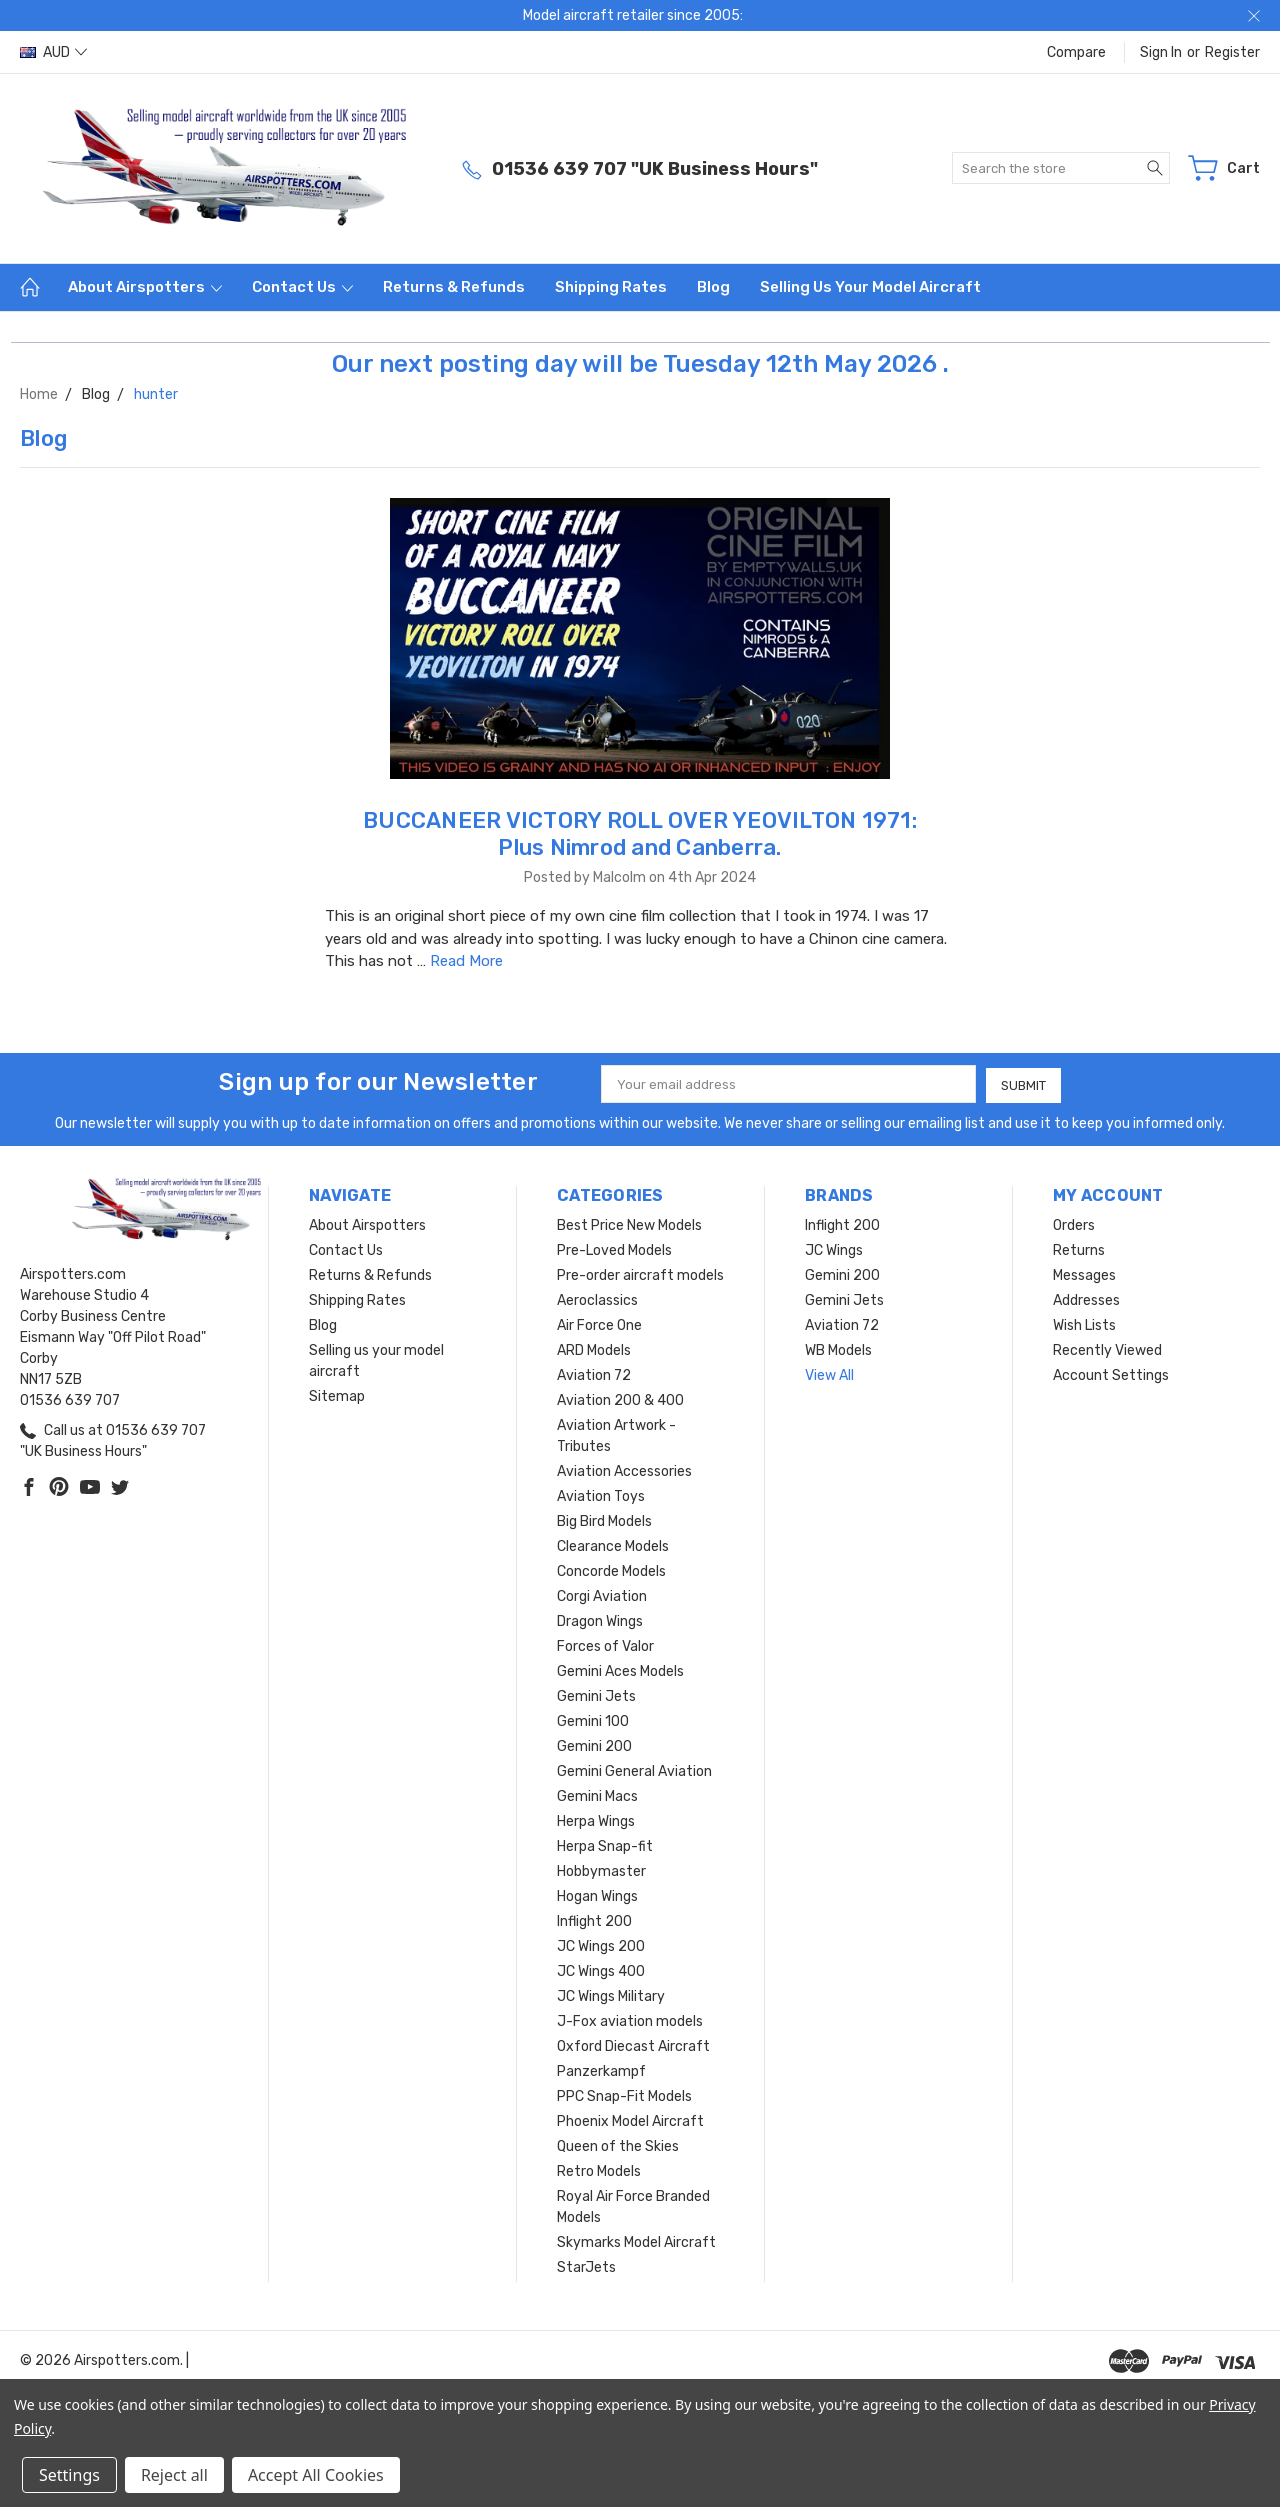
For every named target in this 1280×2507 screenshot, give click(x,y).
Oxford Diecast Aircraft (633, 2045)
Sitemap (337, 1395)
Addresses (1086, 1299)
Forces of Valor (605, 1645)
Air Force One (599, 1324)
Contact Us (302, 287)
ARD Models (594, 1349)
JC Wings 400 (601, 1970)
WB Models (838, 1349)
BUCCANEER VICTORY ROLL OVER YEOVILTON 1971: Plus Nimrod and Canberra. (640, 834)
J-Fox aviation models (630, 2020)
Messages (1084, 1274)
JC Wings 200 (601, 1945)
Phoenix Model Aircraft (630, 2120)
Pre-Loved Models (614, 1249)
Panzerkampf (601, 2070)
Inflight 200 (594, 1920)
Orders (1074, 1224)
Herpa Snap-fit (605, 1845)
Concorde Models (611, 1570)
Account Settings (1111, 1374)
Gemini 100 (593, 1720)
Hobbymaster (601, 1870)
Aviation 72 (594, 1374)
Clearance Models (613, 1545)
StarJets (586, 2266)
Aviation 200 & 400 (620, 1399)
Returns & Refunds (454, 287)
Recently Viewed (1107, 1349)
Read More (466, 961)
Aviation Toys (601, 1495)
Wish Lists (1084, 1324)
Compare (1076, 52)
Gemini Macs (597, 1795)
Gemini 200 (594, 1745)
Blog (713, 287)
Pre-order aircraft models (640, 1274)
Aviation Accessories (624, 1470)
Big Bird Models (604, 1520)
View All (829, 1374)
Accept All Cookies (316, 2475)
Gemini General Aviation (634, 1770)
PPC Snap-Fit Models (624, 2095)
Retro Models (599, 2170)
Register (1232, 52)
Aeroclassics (597, 1299)
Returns (1079, 1249)
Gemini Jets (596, 1695)
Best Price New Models (629, 1224)
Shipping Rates (611, 287)
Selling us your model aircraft (870, 287)
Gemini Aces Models (620, 1670)
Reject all (174, 2475)
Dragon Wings (600, 1620)
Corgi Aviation (602, 1595)
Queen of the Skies (618, 2145)
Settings (69, 2475)
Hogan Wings (597, 1895)
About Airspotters (145, 287)
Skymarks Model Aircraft (636, 2241)
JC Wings (834, 1249)
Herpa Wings (596, 1820)
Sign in (1161, 52)
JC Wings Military (611, 1995)
